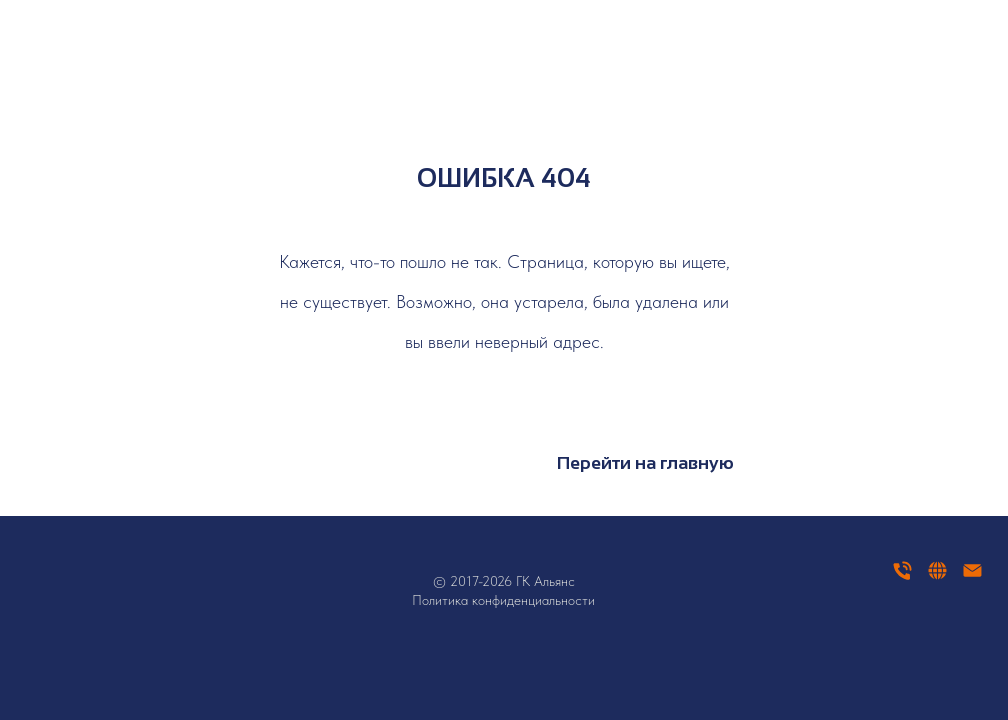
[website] (937, 577)
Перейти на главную (645, 463)
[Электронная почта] (972, 577)
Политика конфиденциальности (503, 600)
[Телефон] (902, 577)
